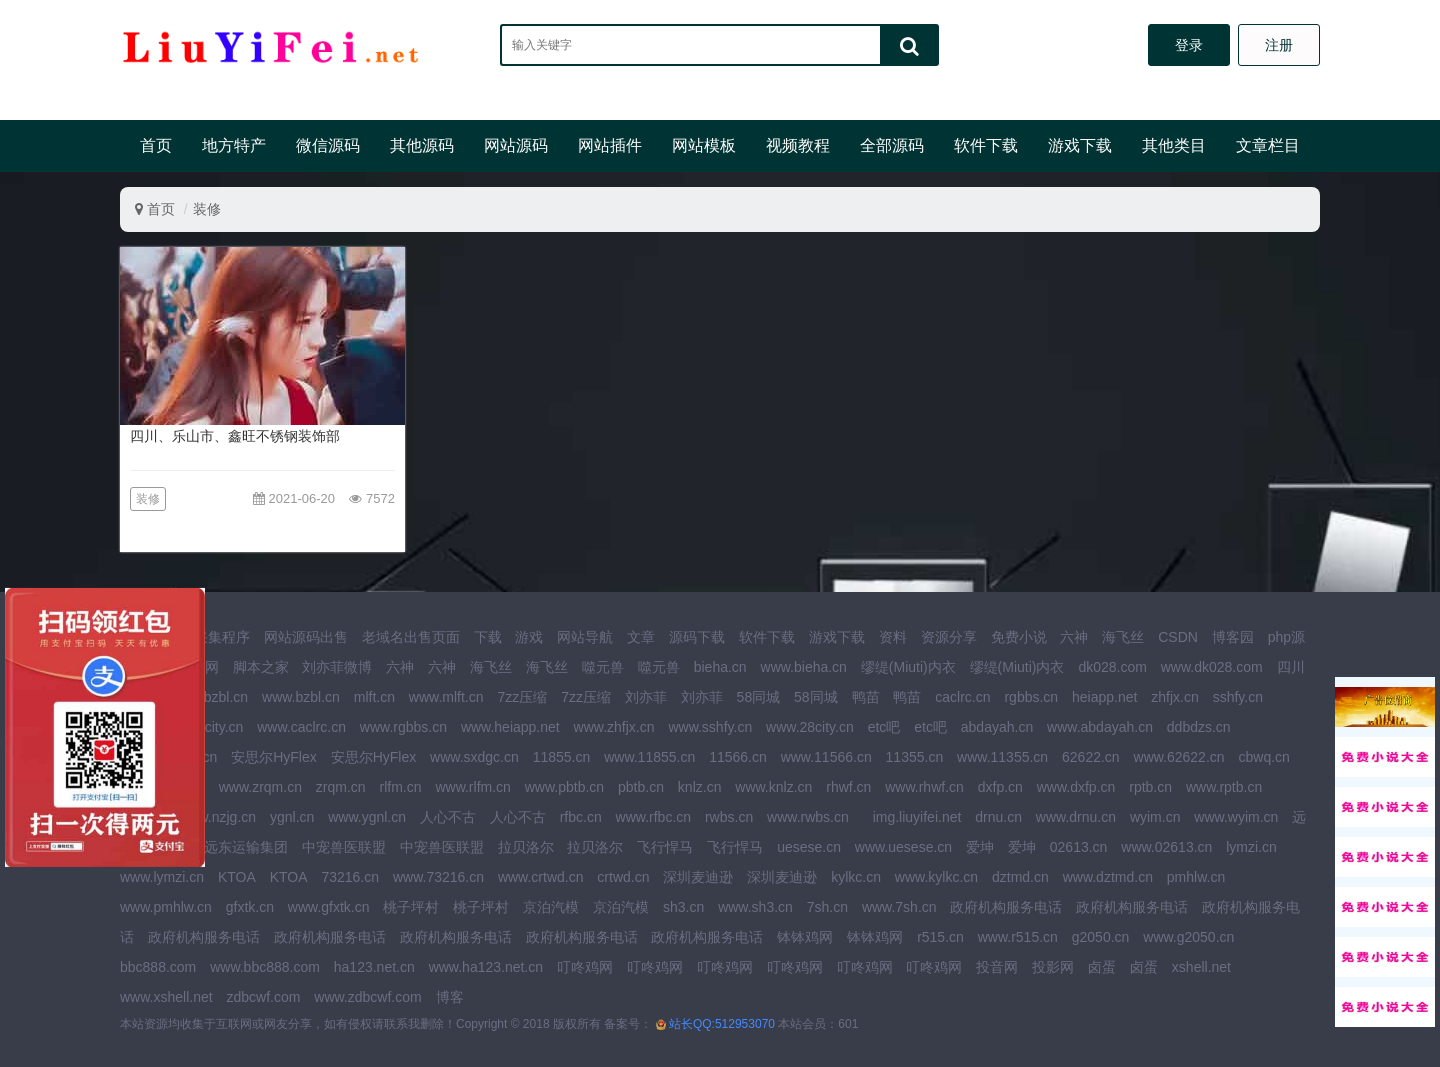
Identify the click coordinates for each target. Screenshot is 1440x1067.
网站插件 (610, 145)
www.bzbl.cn (301, 697)
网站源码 (516, 145)
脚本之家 (261, 667)
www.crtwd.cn (541, 877)
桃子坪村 (411, 907)
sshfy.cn (1238, 697)
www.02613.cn (1166, 847)
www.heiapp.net (510, 727)
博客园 (1233, 637)
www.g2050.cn (1188, 937)
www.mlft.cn (446, 697)
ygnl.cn (292, 817)
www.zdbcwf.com (367, 997)
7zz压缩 (522, 697)
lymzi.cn (1251, 847)
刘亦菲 (646, 697)
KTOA (237, 877)
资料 (893, 637)
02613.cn (1079, 847)
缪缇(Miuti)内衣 (908, 667)
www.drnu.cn (1076, 817)
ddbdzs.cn (1199, 727)
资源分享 (949, 637)
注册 (1279, 45)
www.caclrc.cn (301, 727)
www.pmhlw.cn (166, 907)
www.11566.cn (826, 757)
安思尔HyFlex (274, 757)
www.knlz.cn (773, 787)
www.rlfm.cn (472, 787)
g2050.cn (1101, 937)
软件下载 (986, 145)
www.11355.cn (1002, 757)
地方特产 (234, 145)
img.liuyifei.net (917, 817)
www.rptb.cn (1224, 787)
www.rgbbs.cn (403, 727)
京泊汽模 (551, 907)
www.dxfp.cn (1076, 787)
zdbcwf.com (263, 997)
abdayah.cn (997, 727)
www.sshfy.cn (710, 727)
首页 (156, 145)
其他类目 (1174, 145)
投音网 (997, 967)
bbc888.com (158, 967)
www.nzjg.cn (217, 817)
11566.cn (738, 757)
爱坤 (980, 847)
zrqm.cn (341, 787)
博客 (450, 997)
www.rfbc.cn (653, 817)
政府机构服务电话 (1006, 907)
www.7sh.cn (899, 907)
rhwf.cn (848, 787)
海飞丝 (1123, 637)
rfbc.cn (581, 817)
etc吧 (884, 727)
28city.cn (216, 727)
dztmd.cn (1020, 877)
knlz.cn (700, 787)
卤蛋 (1102, 967)
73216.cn (350, 877)
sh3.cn (683, 907)
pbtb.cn (641, 787)
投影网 (1053, 967)
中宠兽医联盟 (344, 847)
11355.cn (915, 757)
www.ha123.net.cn (486, 967)
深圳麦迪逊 (698, 877)
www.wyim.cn (1236, 817)
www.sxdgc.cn (474, 757)
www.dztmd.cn (1108, 877)
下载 (488, 637)
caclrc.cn (962, 697)
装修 (207, 209)
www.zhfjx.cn (614, 727)
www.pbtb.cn (564, 787)
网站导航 (585, 637)
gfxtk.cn (250, 907)
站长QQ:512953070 (723, 1024)
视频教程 (798, 145)
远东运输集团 (246, 847)
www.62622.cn (1179, 757)
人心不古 (448, 817)
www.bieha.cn (804, 667)
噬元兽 (603, 667)
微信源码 (328, 145)
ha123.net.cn (374, 967)
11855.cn (562, 757)
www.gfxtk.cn (329, 907)
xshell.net (1201, 967)
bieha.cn (720, 667)
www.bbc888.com (265, 967)
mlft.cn (374, 697)
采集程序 (222, 637)
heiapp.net (1104, 697)
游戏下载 (1080, 145)
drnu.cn (998, 817)
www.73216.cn (438, 877)
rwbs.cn (729, 817)
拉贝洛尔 (526, 847)
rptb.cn (1150, 787)
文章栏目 (1268, 145)
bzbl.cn (226, 697)
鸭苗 (866, 697)
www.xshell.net (166, 997)
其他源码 (422, 145)
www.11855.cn (649, 757)
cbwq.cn (1263, 757)
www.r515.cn (1018, 937)
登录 (1189, 45)
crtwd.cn (623, 877)
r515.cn (940, 937)
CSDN (1178, 637)
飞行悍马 (665, 847)
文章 (641, 637)
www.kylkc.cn (936, 877)
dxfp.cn (1000, 787)
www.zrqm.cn (260, 787)
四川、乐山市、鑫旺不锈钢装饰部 (235, 436)
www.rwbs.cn (808, 817)
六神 (1074, 637)
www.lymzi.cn (162, 877)
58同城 (759, 697)
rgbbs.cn (1031, 697)
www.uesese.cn (903, 847)
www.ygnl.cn (367, 817)
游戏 (529, 637)
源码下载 (697, 637)
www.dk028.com (1212, 667)
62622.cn (1091, 757)
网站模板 (704, 145)
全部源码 (892, 145)
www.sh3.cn (755, 907)
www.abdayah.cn (1100, 727)
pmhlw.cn (1196, 877)
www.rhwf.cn (924, 787)
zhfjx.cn (1174, 697)
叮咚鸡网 (585, 967)
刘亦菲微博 (337, 667)
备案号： (628, 1024)
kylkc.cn (856, 877)
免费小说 (1019, 637)
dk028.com (1112, 667)
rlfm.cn (401, 787)
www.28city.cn (810, 727)
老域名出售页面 (411, 637)
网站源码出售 (306, 637)
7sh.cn (827, 907)
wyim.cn (1155, 817)
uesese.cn (809, 847)
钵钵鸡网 (805, 937)
